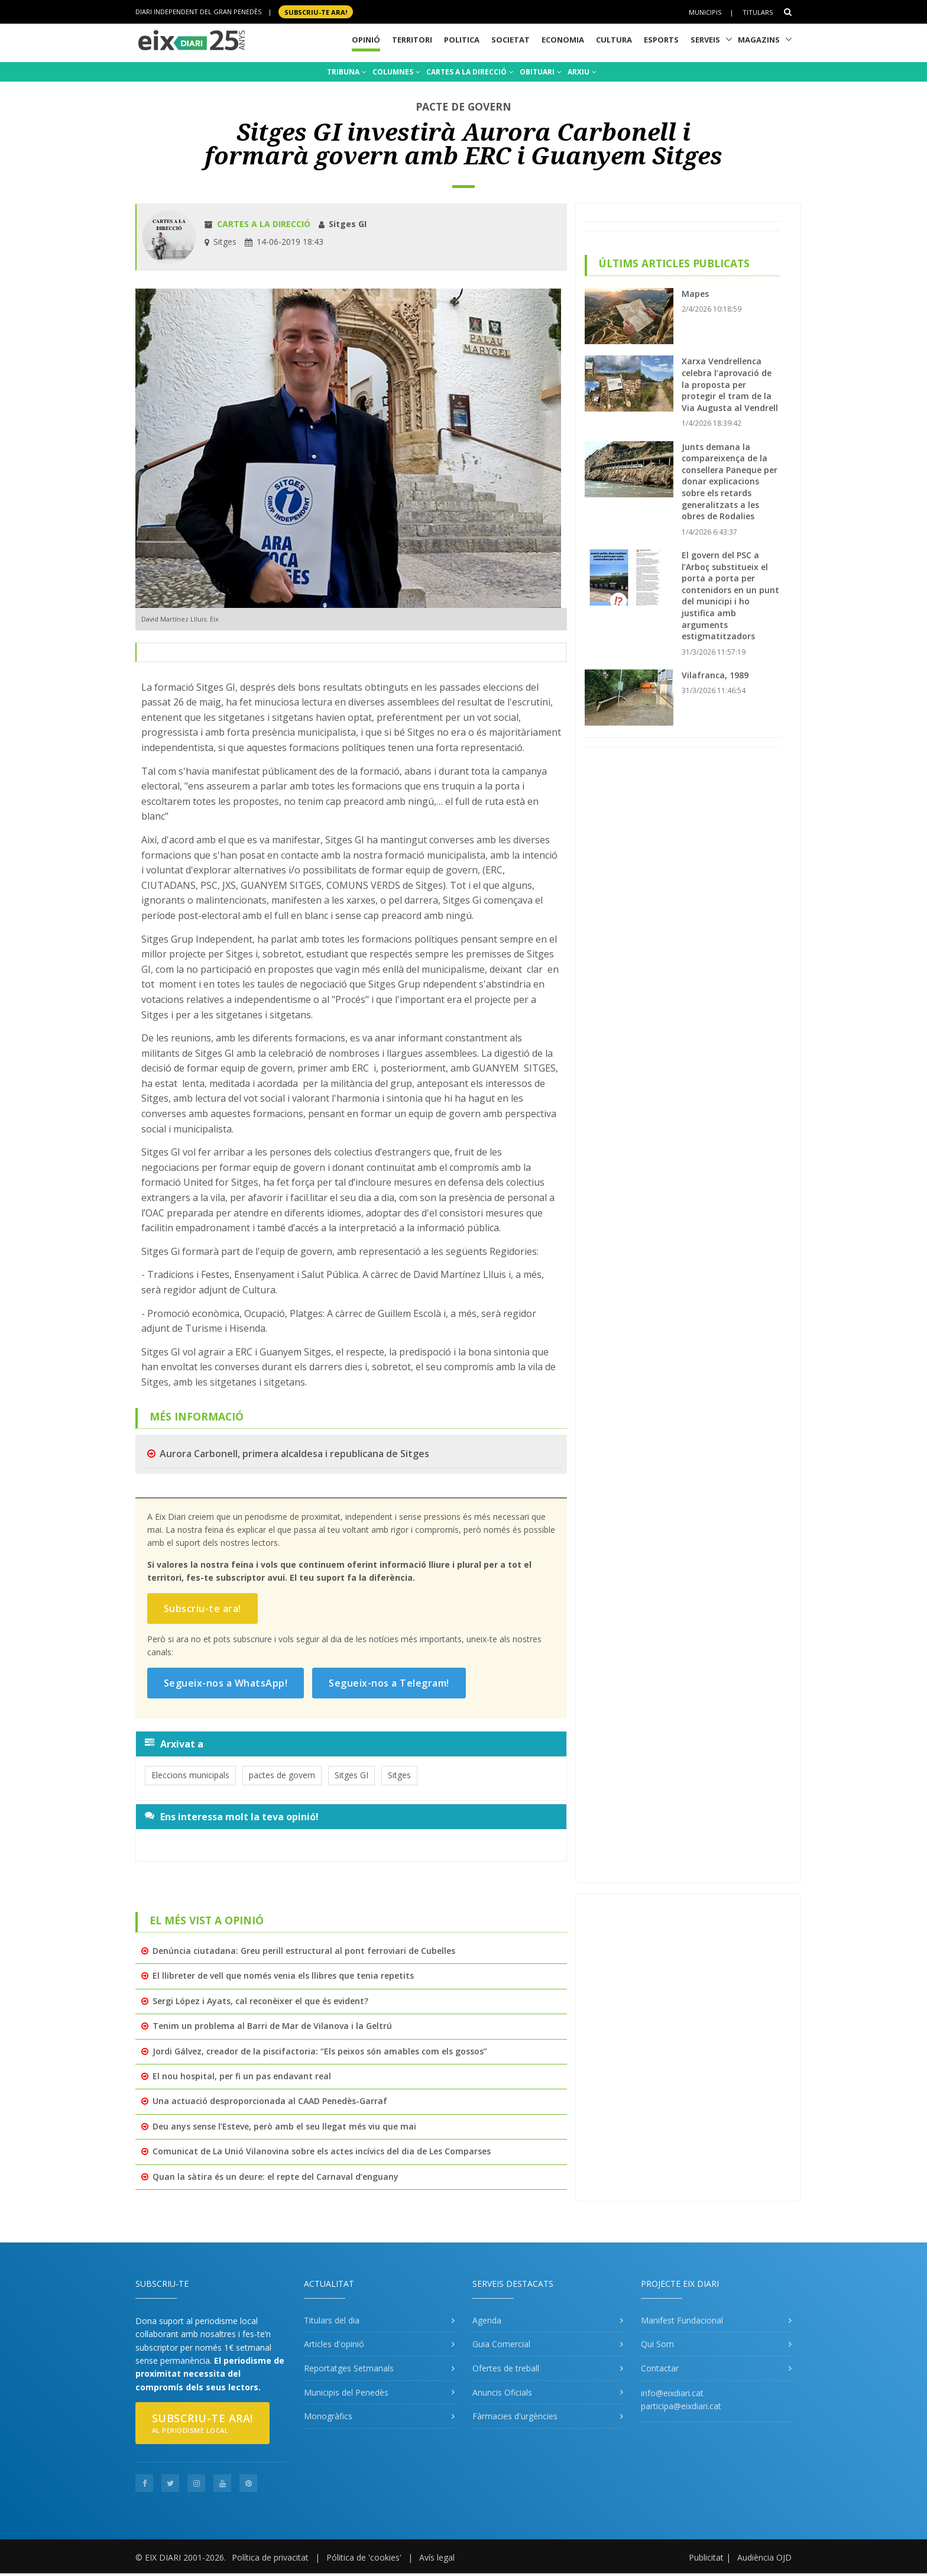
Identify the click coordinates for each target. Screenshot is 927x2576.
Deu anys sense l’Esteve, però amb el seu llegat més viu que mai (284, 2126)
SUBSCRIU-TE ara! (315, 11)
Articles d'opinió (334, 2344)
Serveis (705, 39)
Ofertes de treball (505, 2368)
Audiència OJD (764, 2557)
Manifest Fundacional (682, 2320)
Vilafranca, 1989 (715, 675)
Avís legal (437, 2557)
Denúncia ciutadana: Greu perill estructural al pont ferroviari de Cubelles (304, 1950)
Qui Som (657, 2344)
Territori (412, 39)
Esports (661, 39)
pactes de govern (282, 1775)
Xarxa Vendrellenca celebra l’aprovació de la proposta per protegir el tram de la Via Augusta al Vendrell (730, 384)
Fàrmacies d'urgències (515, 2416)
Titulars (758, 12)
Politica (461, 39)
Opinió (366, 39)
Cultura (614, 39)
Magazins (759, 39)
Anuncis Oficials (502, 2392)
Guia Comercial (501, 2344)
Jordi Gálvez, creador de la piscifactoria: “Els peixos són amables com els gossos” (320, 2051)
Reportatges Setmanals (349, 2368)
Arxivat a (174, 1743)
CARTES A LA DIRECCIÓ (470, 72)
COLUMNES (396, 72)
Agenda (486, 2320)
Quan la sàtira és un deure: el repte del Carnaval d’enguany (275, 2176)
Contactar (660, 2368)
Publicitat (706, 2557)
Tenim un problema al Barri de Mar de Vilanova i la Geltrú (272, 2025)
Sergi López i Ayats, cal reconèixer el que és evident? (260, 2001)
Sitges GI (351, 1775)
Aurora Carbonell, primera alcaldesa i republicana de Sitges (294, 1453)
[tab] (351, 1744)
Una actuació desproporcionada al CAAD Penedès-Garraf (270, 2100)
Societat (510, 39)
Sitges (399, 1775)
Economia (563, 39)
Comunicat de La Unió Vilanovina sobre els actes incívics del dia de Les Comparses (322, 2151)
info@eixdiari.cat (672, 2393)
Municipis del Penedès (346, 2392)
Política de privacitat (270, 2557)
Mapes (695, 293)
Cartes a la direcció (263, 223)
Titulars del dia (331, 2320)
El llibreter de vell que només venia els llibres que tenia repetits (283, 1975)
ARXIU (582, 72)
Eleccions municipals (190, 1775)
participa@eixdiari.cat (681, 2406)
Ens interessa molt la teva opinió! (232, 1816)
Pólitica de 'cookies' (363, 2557)
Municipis (705, 12)
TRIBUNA (347, 72)
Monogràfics (328, 2416)
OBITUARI (541, 72)
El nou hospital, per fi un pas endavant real (242, 2076)
